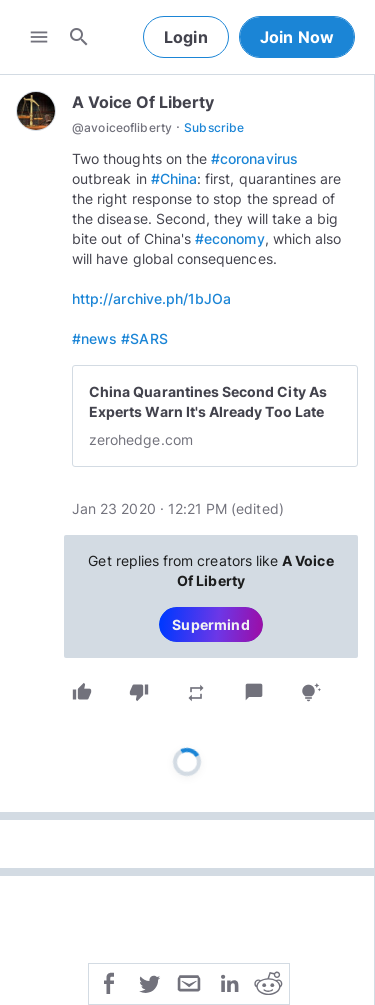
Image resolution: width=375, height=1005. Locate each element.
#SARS (144, 338)
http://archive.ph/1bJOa (151, 298)
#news (94, 338)
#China (174, 178)
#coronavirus (254, 158)
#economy (229, 238)
